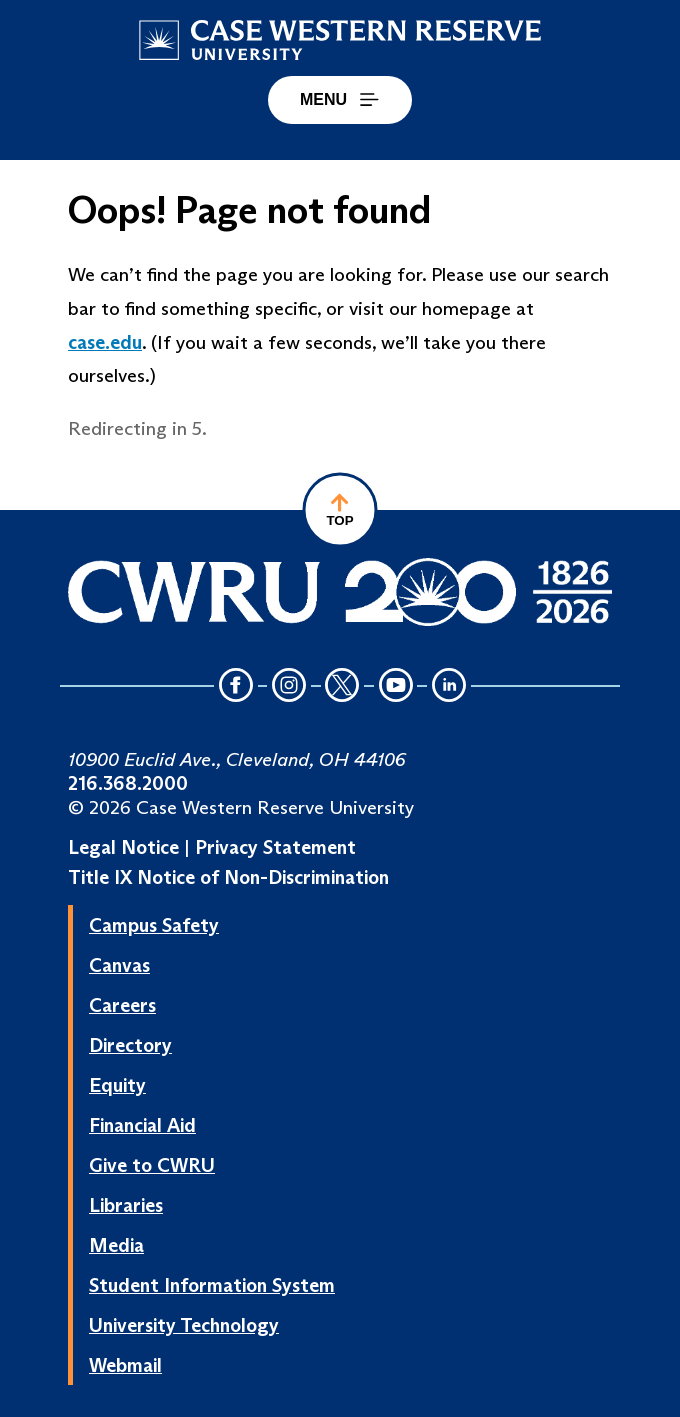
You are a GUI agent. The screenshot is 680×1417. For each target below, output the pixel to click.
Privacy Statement (275, 847)
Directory (130, 1045)
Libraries (126, 1205)
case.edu (105, 342)
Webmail (125, 1365)
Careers (122, 1005)
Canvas (119, 965)
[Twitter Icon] (343, 686)
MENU (340, 99)
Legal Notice (123, 847)
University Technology (184, 1325)
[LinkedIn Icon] (449, 686)
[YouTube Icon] (396, 686)
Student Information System (212, 1285)
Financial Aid (142, 1125)
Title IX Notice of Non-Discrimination (228, 877)
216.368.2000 (128, 783)
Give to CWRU (152, 1165)
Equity (117, 1085)
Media (116, 1245)
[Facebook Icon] (236, 686)
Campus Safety (154, 925)
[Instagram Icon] (289, 686)
